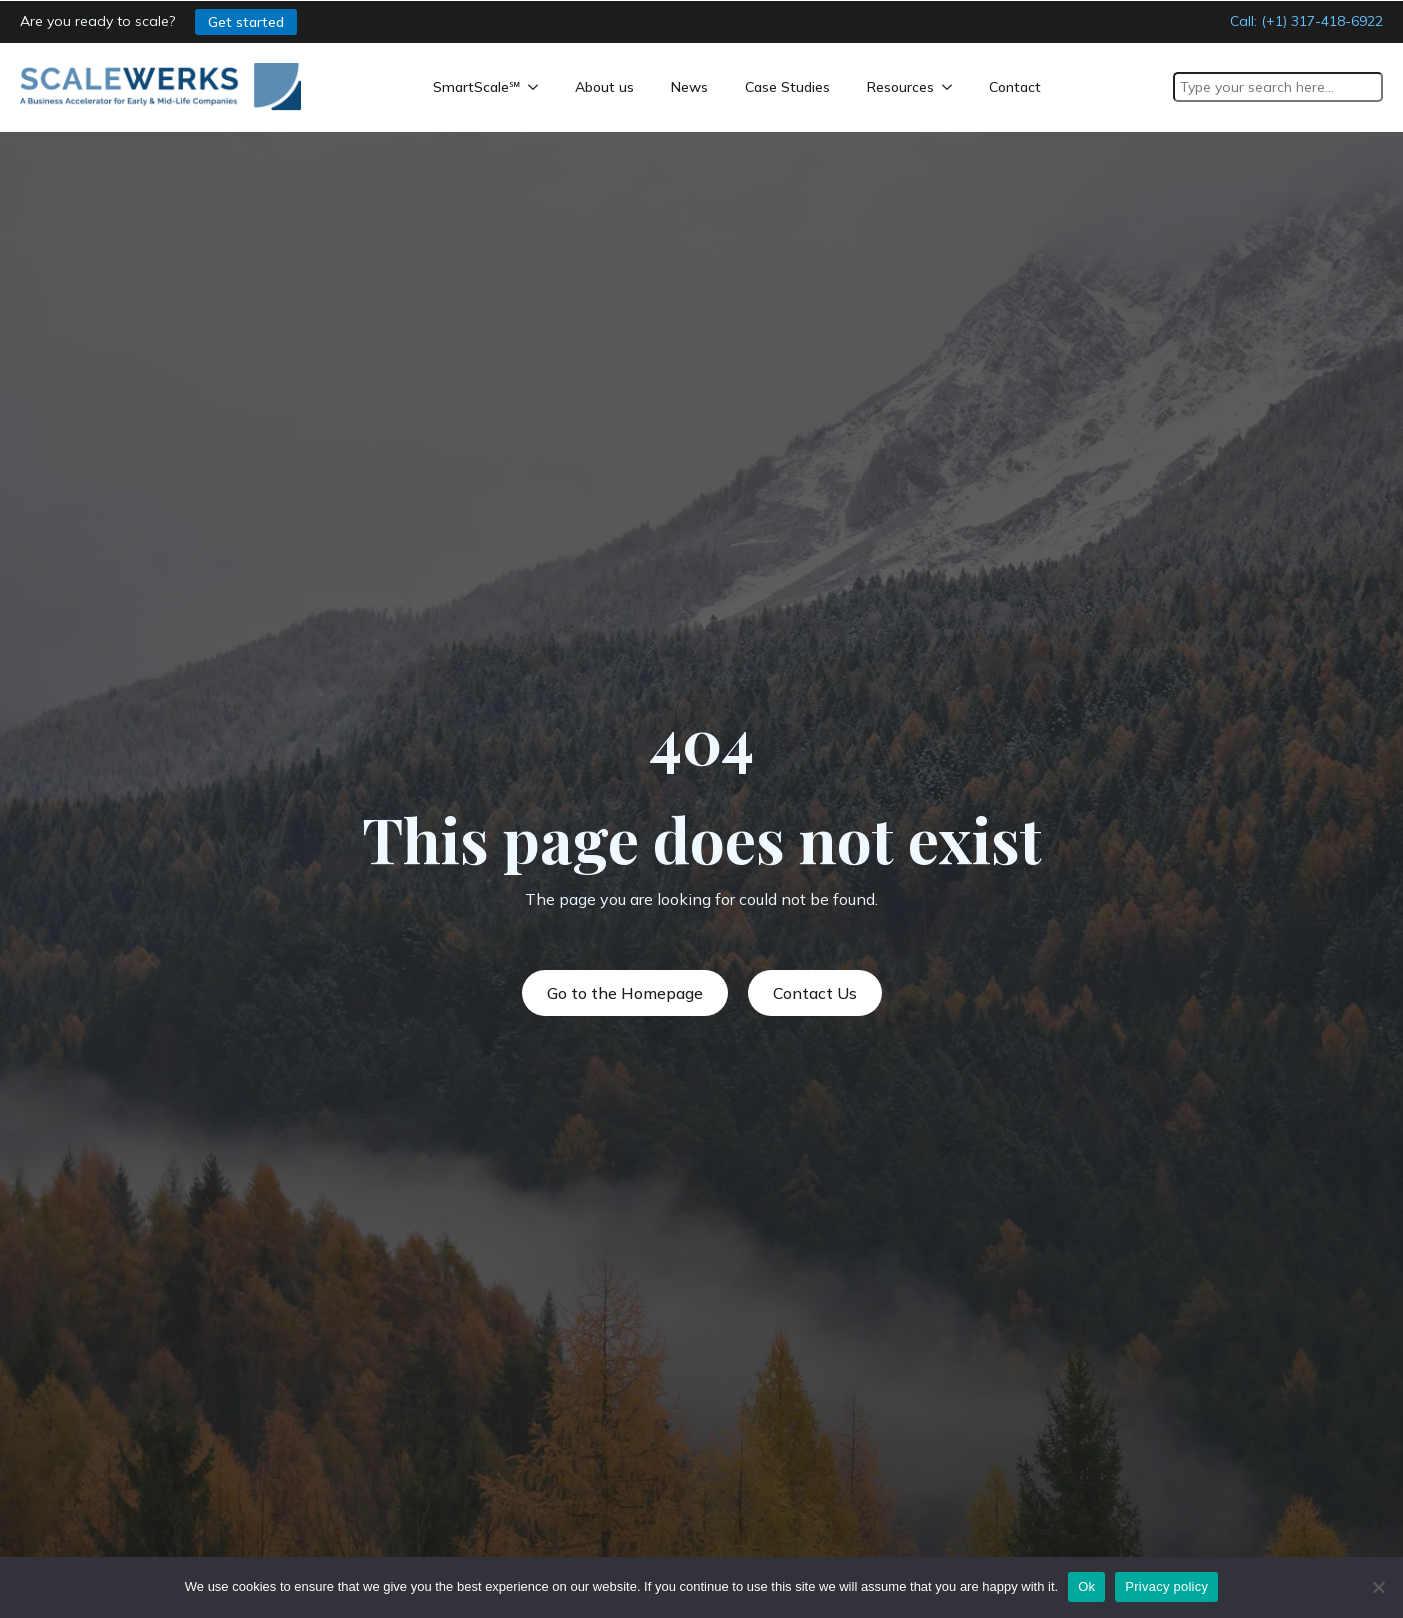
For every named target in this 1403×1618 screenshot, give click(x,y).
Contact (1015, 87)
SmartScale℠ (476, 87)
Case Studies (787, 87)
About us (604, 87)
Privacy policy (1166, 1586)
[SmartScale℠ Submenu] (537, 87)
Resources (900, 87)
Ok (1086, 1586)
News (689, 87)
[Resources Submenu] (951, 87)
